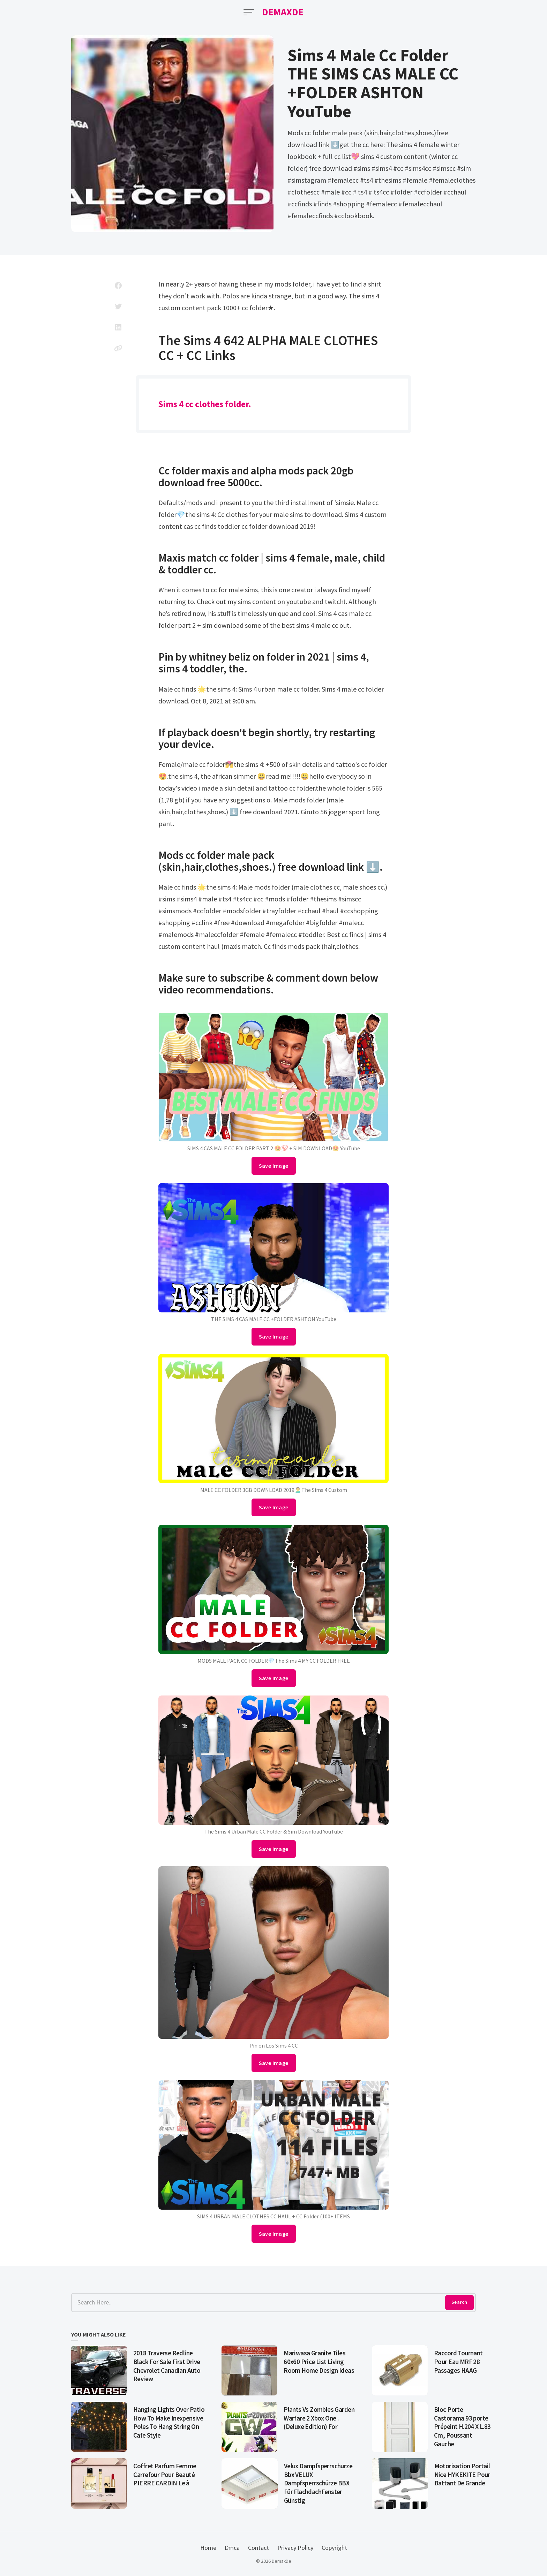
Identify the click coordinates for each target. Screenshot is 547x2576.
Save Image (274, 1165)
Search (459, 2302)
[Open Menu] (249, 12)
